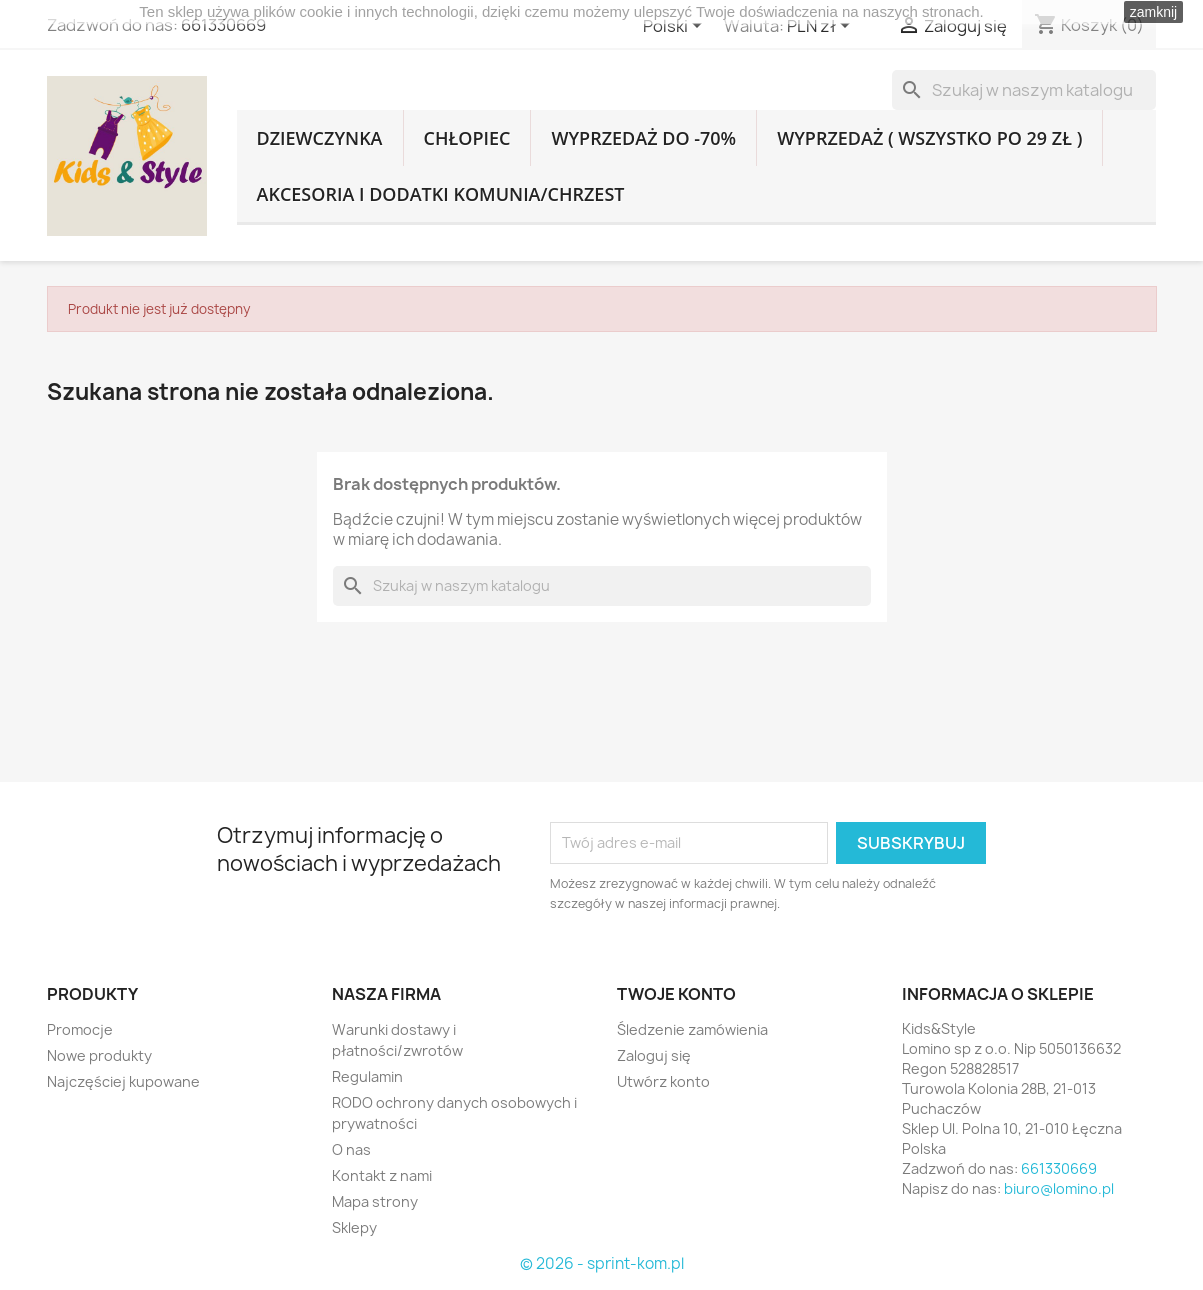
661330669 (223, 25)
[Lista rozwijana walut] (822, 27)
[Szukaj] (1024, 90)
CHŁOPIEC (467, 138)
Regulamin (367, 1076)
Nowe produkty (99, 1055)
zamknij (1153, 12)
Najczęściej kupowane (123, 1081)
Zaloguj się (654, 1055)
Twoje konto (676, 994)
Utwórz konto (663, 1081)
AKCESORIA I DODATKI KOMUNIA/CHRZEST (441, 194)
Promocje (80, 1029)
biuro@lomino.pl (1059, 1188)
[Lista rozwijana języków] (676, 27)
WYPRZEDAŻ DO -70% (643, 138)
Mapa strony (375, 1201)
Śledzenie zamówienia (692, 1029)
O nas (351, 1149)
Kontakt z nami (382, 1175)
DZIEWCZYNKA (320, 138)
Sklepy (354, 1227)
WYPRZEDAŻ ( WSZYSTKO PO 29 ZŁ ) (929, 138)
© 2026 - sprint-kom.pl (602, 1263)
